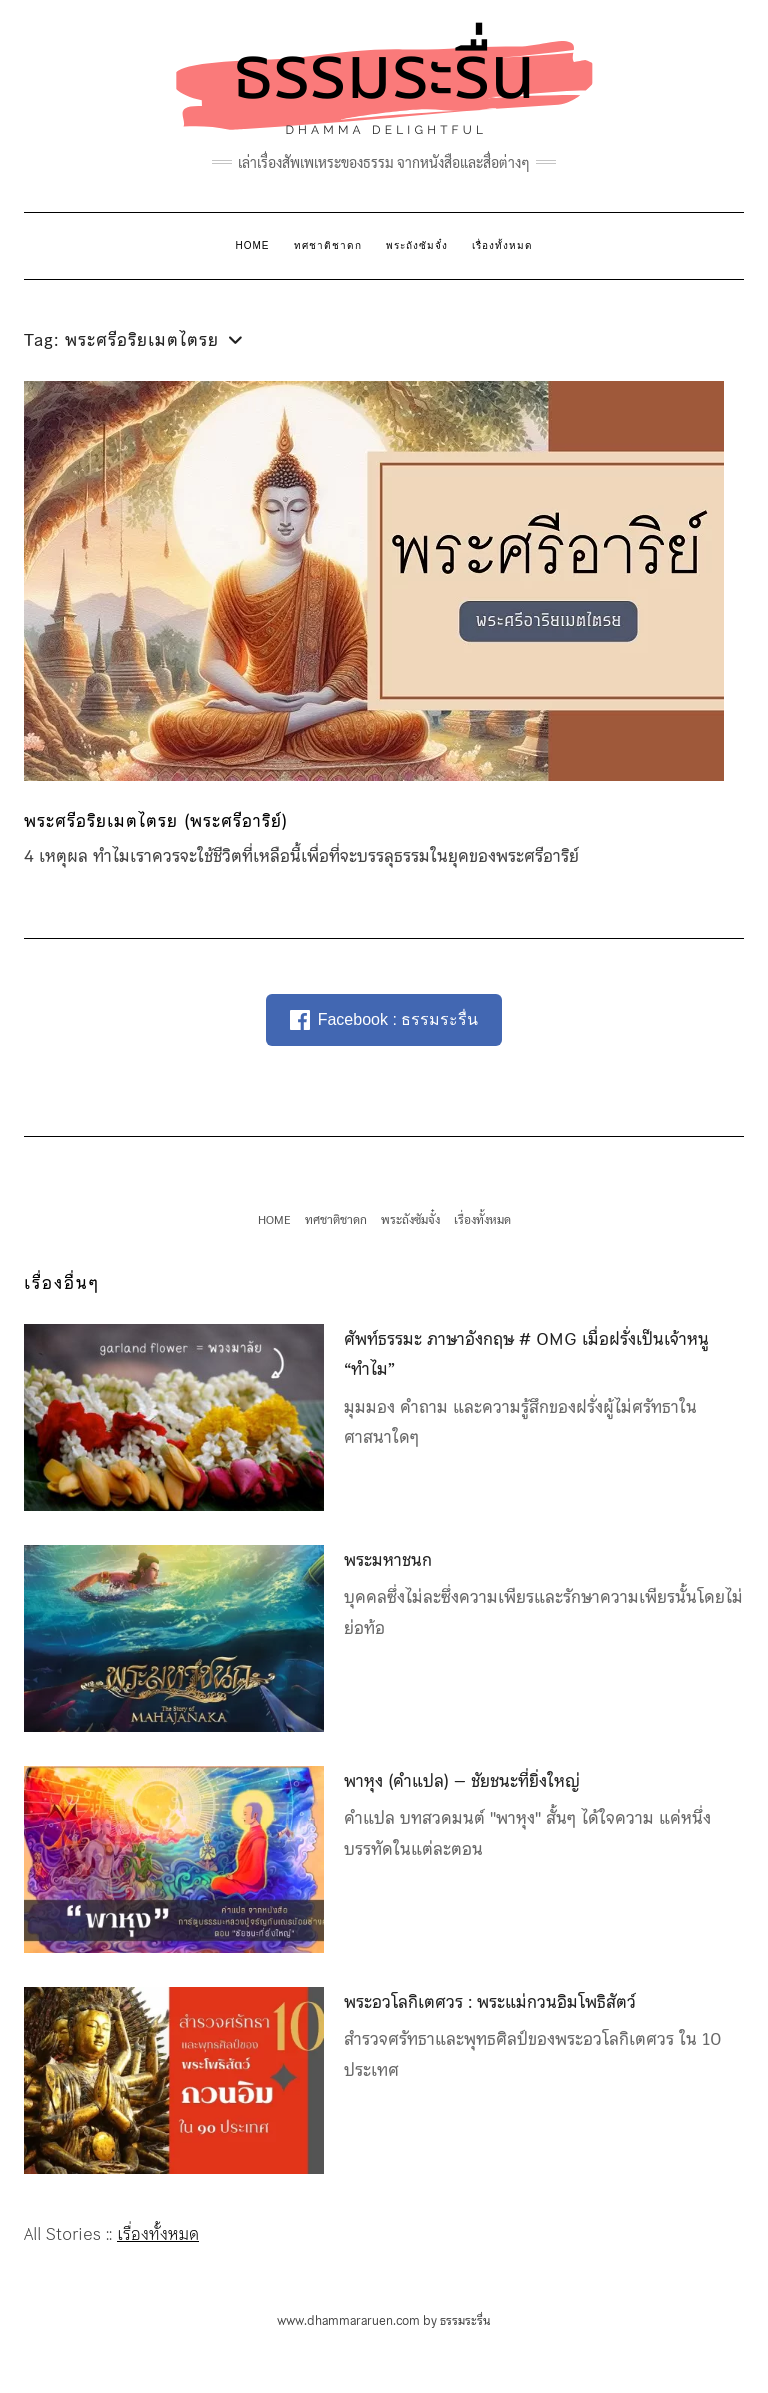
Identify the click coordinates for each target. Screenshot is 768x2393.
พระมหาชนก (388, 1560)
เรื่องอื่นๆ (62, 1283)
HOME (253, 245)
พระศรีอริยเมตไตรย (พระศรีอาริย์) (156, 821)
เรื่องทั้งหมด (502, 245)
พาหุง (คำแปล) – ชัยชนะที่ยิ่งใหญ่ (462, 1781)
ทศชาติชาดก (328, 245)
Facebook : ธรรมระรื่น (384, 1020)
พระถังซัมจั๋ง (417, 245)
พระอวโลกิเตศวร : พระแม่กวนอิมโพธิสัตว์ (490, 2002)
